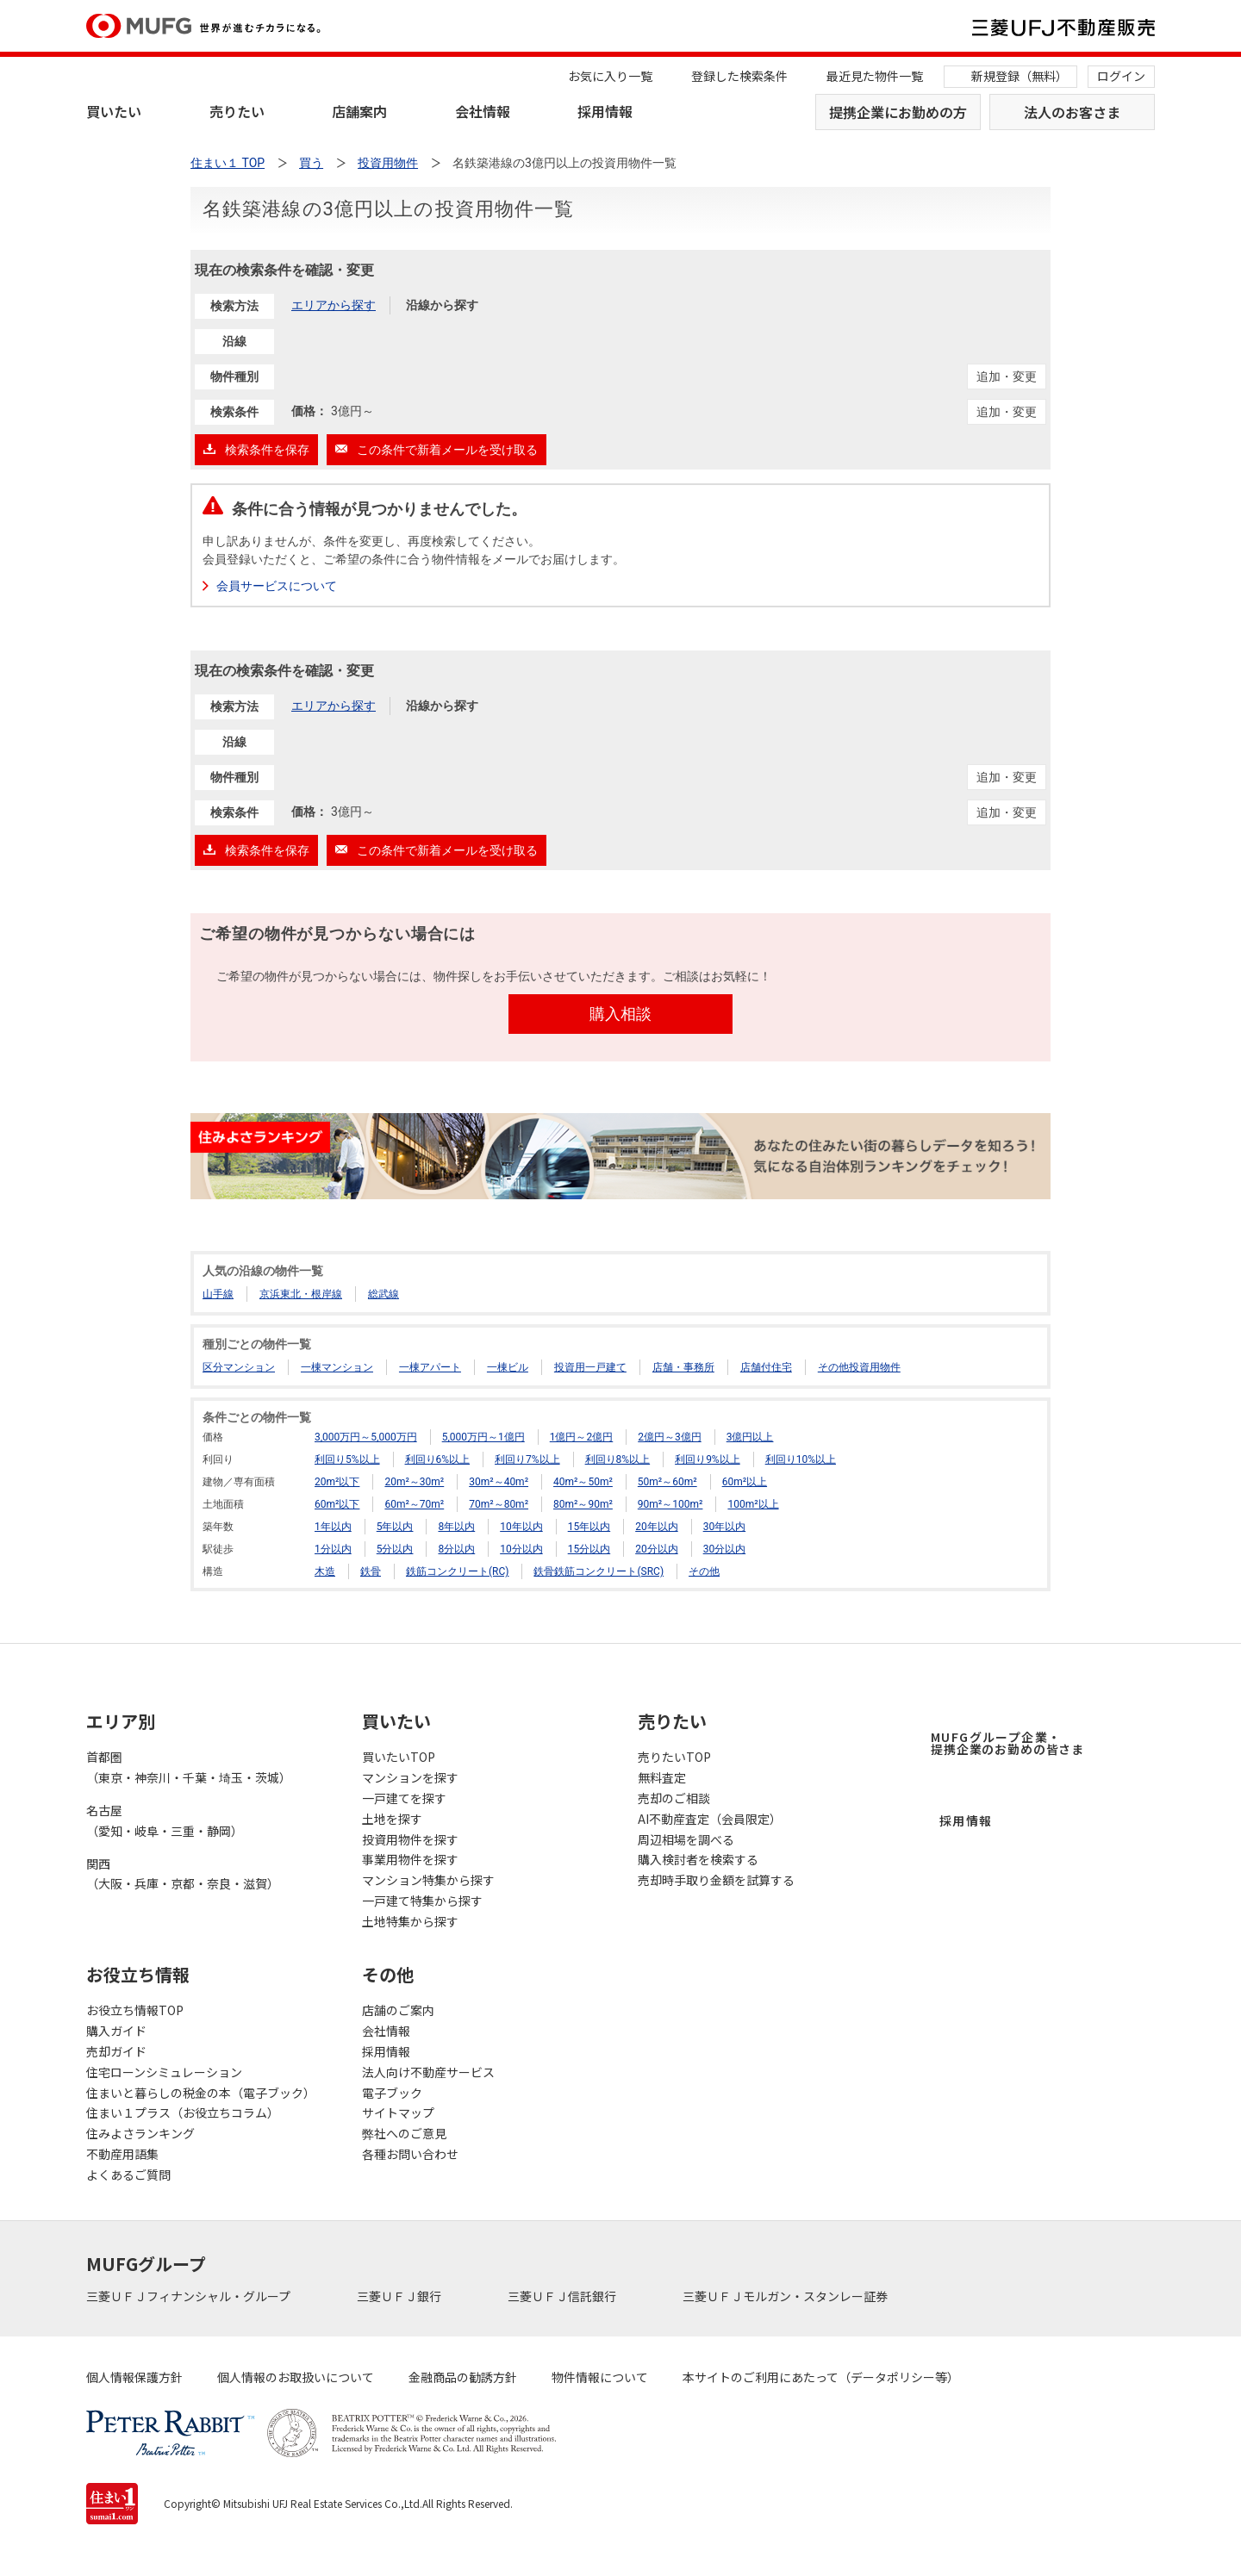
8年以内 (456, 1527)
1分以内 (333, 1549)
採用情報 (605, 111)
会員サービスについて (276, 586)
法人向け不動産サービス (428, 2072)
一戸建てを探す (404, 1798)
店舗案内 (359, 111)
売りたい (237, 111)
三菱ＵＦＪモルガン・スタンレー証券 (786, 2296)
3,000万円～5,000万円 (366, 1437)
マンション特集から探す (428, 1879)
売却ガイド (116, 2051)
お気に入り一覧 (610, 75)
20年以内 (656, 1527)
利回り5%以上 (347, 1459)
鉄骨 (370, 1571)
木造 (325, 1571)
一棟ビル (507, 1367)
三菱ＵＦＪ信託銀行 (563, 2296)
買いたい (113, 111)
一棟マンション (337, 1367)
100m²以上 (752, 1504)
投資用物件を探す (410, 1839)
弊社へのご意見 (404, 2133)
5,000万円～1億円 (483, 1437)
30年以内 (724, 1527)
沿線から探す (442, 305)
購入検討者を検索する (698, 1859)
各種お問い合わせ (410, 2153)
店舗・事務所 (683, 1367)
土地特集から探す (410, 1921)
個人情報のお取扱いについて (295, 2377)
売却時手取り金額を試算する (716, 1879)
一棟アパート (430, 1367)
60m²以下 (337, 1504)
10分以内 (521, 1549)
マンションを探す (410, 1777)
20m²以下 (337, 1482)
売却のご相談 (674, 1798)
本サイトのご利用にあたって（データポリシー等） (821, 2377)
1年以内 (333, 1527)
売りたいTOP (674, 1756)
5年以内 (395, 1527)
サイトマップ (398, 2112)
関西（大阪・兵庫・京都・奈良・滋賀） (182, 1874)
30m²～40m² (498, 1482)
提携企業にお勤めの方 (898, 112)
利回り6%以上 (438, 1459)
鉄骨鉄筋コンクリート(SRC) (598, 1571)
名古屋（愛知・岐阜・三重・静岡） (164, 1820)
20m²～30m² (414, 1482)
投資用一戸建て (590, 1367)
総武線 (383, 1294)
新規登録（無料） (1019, 75)
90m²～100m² (670, 1504)
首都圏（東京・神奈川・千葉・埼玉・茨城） (188, 1767)
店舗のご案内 (398, 2010)
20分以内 (656, 1549)
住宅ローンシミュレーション (164, 2072)
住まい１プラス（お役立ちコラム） (182, 2112)
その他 (704, 1571)
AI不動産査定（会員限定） (710, 1818)
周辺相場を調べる (686, 1839)
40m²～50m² (583, 1482)
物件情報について (600, 2377)
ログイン (1121, 75)
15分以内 (589, 1549)
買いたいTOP (398, 1756)
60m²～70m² (414, 1504)
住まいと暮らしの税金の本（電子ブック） (200, 2092)
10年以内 (521, 1527)
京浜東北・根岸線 (300, 1294)
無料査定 (662, 1777)
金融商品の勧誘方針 (462, 2377)
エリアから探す (333, 305)
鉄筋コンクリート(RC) (457, 1571)
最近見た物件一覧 (874, 75)
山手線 (218, 1294)
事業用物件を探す (410, 1859)
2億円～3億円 (670, 1437)
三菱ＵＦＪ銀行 (400, 2296)
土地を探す (392, 1818)
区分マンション (239, 1367)
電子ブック (392, 2092)
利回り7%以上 (527, 1459)
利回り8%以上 (618, 1459)
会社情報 (482, 111)
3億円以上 (750, 1437)
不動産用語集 (122, 2153)
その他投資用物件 (859, 1367)
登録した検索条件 (739, 75)
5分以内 (395, 1549)
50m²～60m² (667, 1482)
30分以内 (724, 1549)
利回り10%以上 (800, 1459)
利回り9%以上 (707, 1459)
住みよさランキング (140, 2133)
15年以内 (589, 1527)
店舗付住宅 (766, 1367)
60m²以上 (744, 1482)
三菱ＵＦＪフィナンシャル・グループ (189, 2296)
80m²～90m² (583, 1504)
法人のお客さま (1072, 112)
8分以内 (456, 1549)
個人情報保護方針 (134, 2377)
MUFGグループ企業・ (1007, 1743)
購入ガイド (116, 2030)
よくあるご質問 (128, 2174)
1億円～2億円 (582, 1437)
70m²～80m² (498, 1504)
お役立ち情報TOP (135, 2010)
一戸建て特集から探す (422, 1900)
